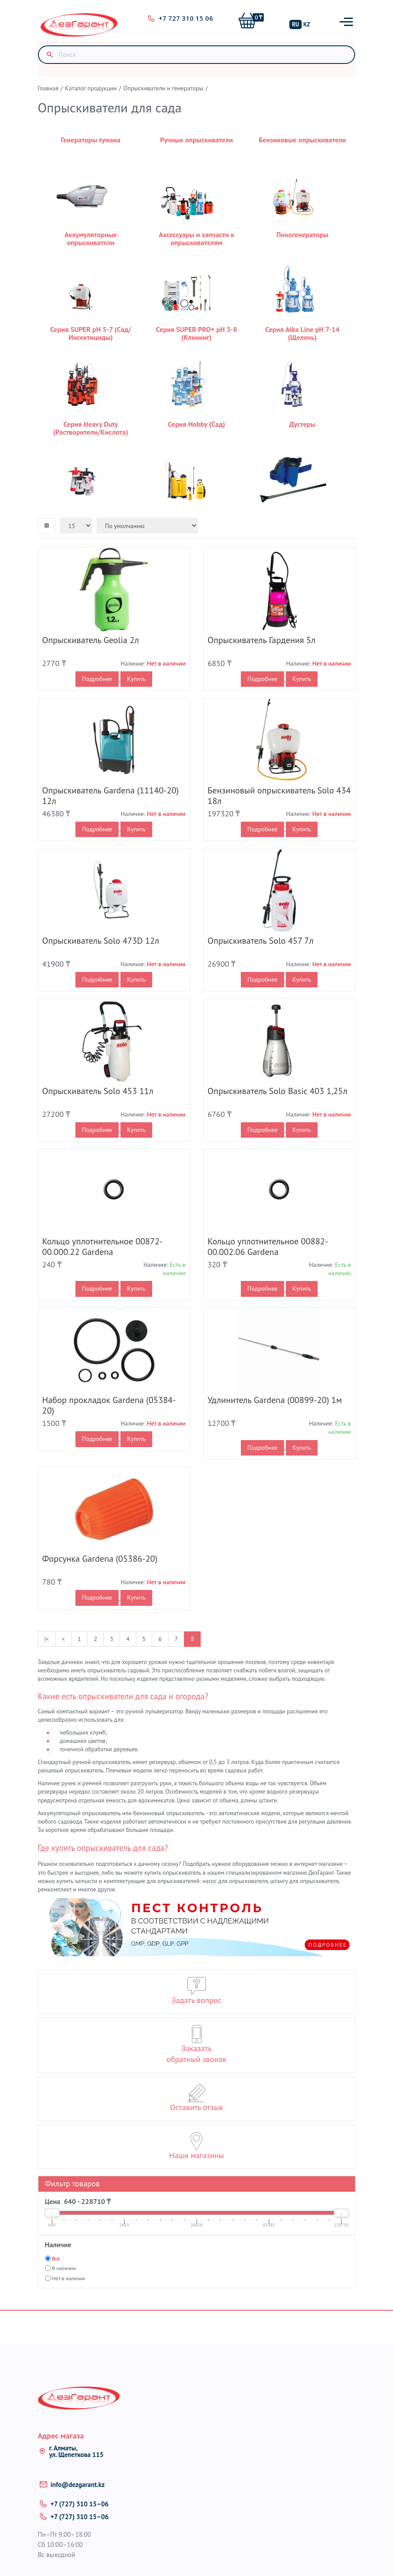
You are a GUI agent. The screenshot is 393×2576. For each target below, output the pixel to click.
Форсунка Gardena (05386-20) (100, 1559)
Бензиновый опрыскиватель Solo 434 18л (279, 796)
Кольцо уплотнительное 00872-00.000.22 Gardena (102, 1247)
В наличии (64, 2268)
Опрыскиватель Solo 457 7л (261, 940)
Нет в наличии (68, 2278)
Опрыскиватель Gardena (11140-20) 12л (110, 796)
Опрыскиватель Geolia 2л (90, 640)
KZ (306, 24)
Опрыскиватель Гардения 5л (262, 640)
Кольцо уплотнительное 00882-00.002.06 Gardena (268, 1247)
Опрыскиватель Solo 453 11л (97, 1091)
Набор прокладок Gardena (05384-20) (109, 1406)
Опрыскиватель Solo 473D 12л (100, 940)
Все (56, 2259)
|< (47, 1639)
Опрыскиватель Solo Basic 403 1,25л (278, 1091)
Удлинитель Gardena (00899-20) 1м (275, 1400)
